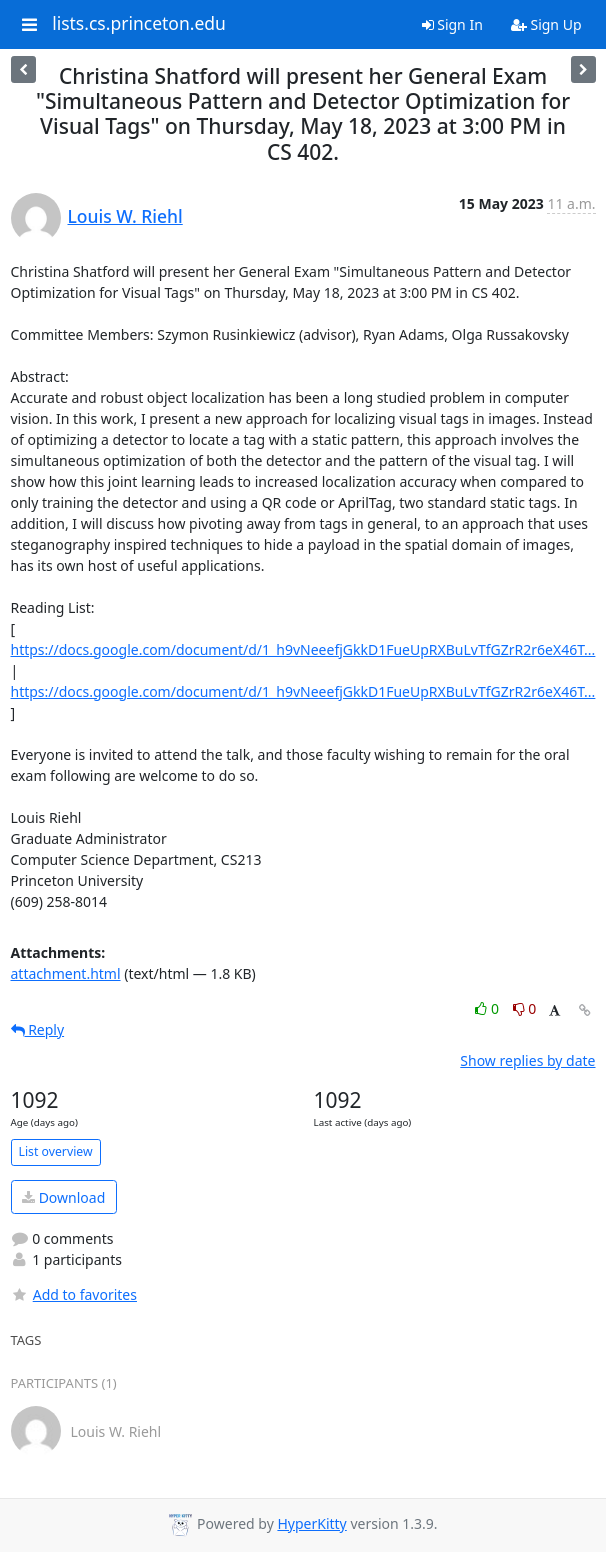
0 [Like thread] (488, 1008)
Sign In (452, 24)
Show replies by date (527, 1060)
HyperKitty (311, 1523)
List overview (56, 1151)
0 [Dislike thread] (525, 1008)
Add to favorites (74, 1294)
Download (63, 1197)
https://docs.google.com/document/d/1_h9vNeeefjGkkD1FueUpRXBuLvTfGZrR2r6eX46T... (303, 649)
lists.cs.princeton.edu (139, 24)
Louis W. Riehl (125, 216)
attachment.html (66, 973)
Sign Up (546, 24)
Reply (38, 1029)
